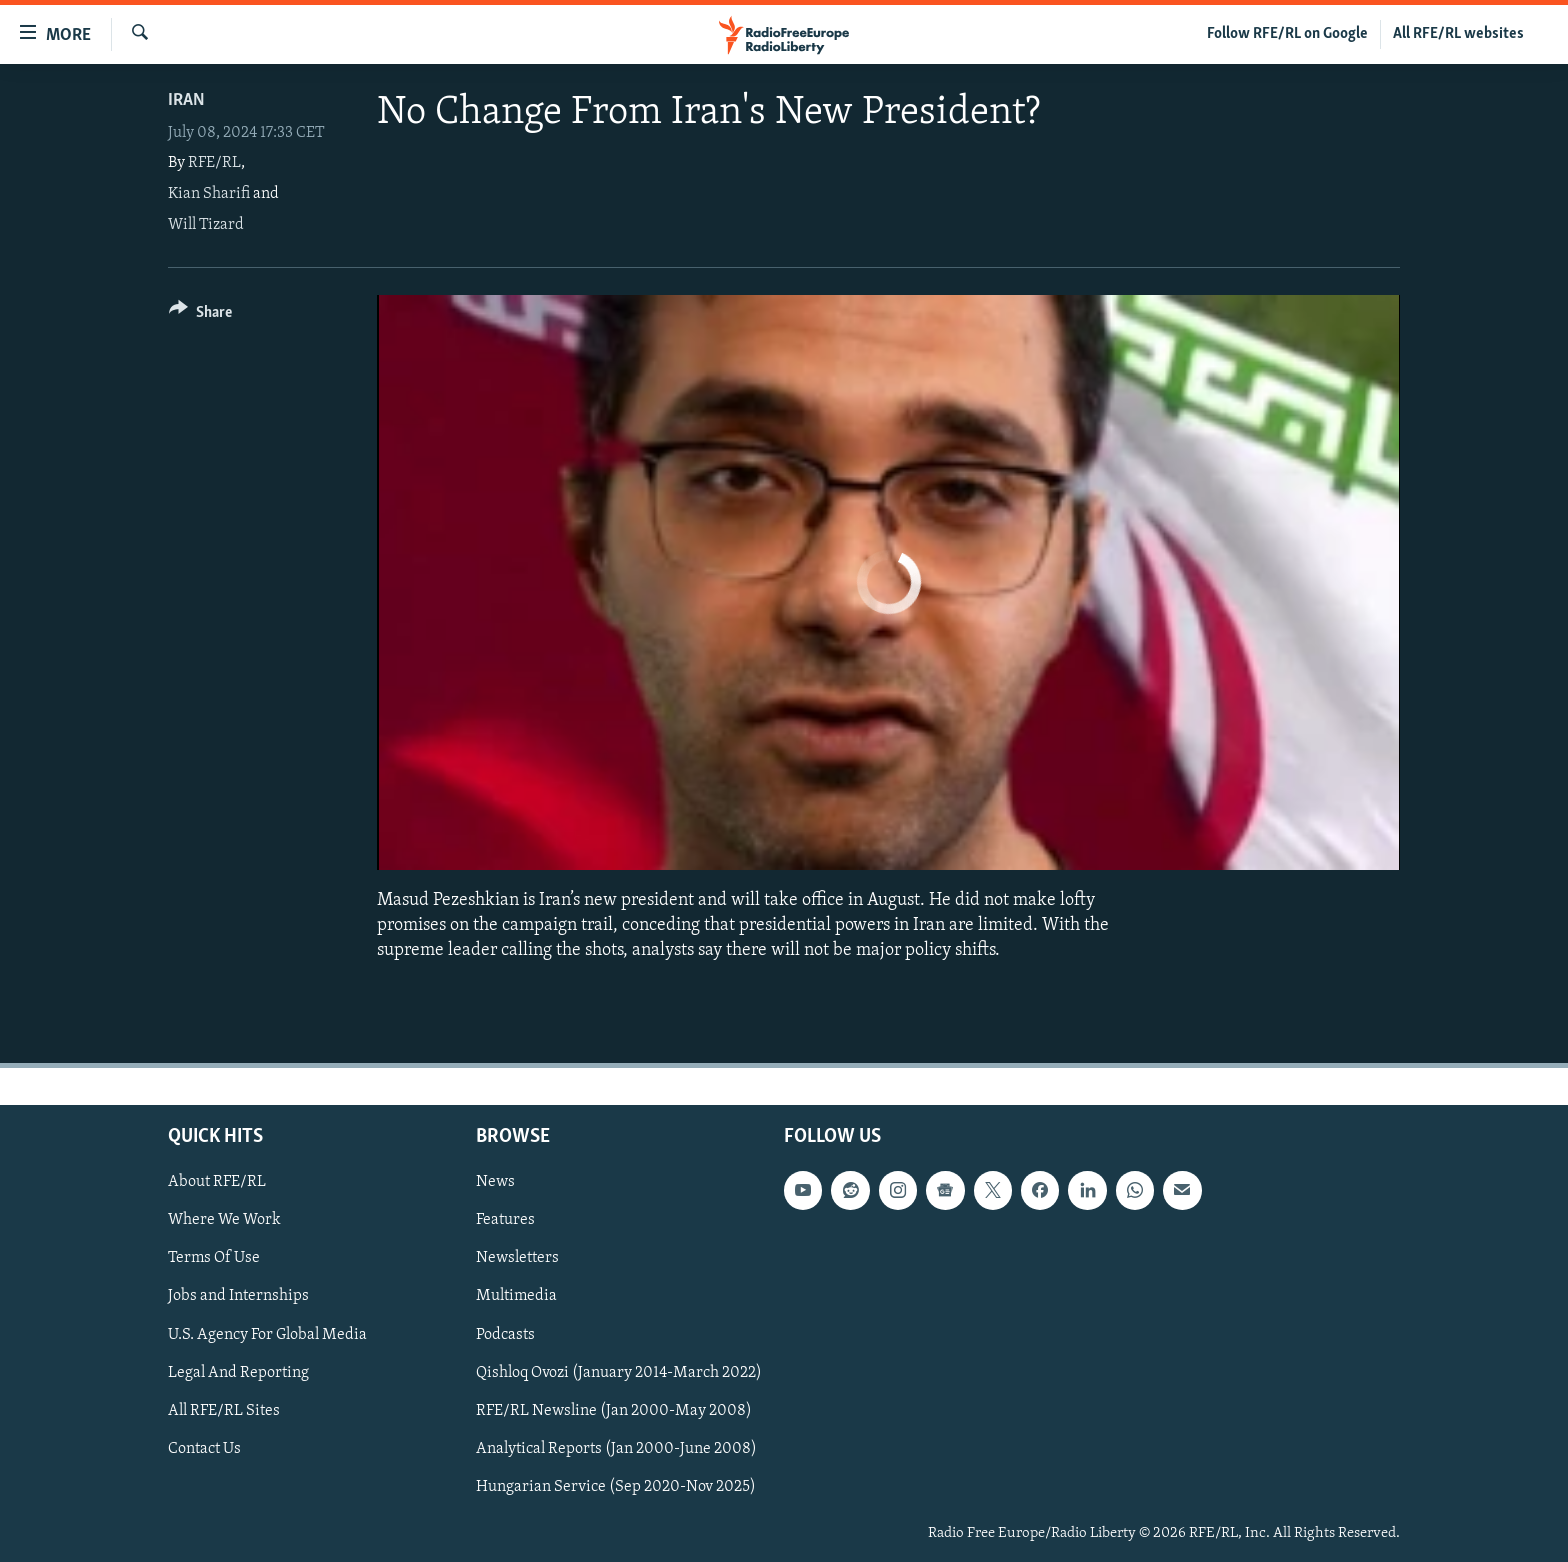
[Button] (200, 315)
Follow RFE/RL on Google (1287, 34)
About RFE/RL (217, 1182)
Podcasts (505, 1334)
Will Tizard (206, 225)
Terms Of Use (214, 1258)
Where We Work (224, 1220)
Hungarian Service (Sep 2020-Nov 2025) (616, 1486)
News (495, 1182)
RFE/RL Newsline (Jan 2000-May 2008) (614, 1410)
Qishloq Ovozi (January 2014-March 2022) (619, 1372)
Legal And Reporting (238, 1372)
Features (505, 1220)
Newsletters (517, 1258)
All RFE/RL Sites (224, 1410)
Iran (186, 100)
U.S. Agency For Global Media (267, 1334)
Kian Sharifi (209, 194)
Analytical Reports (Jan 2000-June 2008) (616, 1448)
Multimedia (516, 1296)
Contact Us (204, 1448)
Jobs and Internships (238, 1296)
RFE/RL (214, 163)
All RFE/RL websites (1458, 34)
